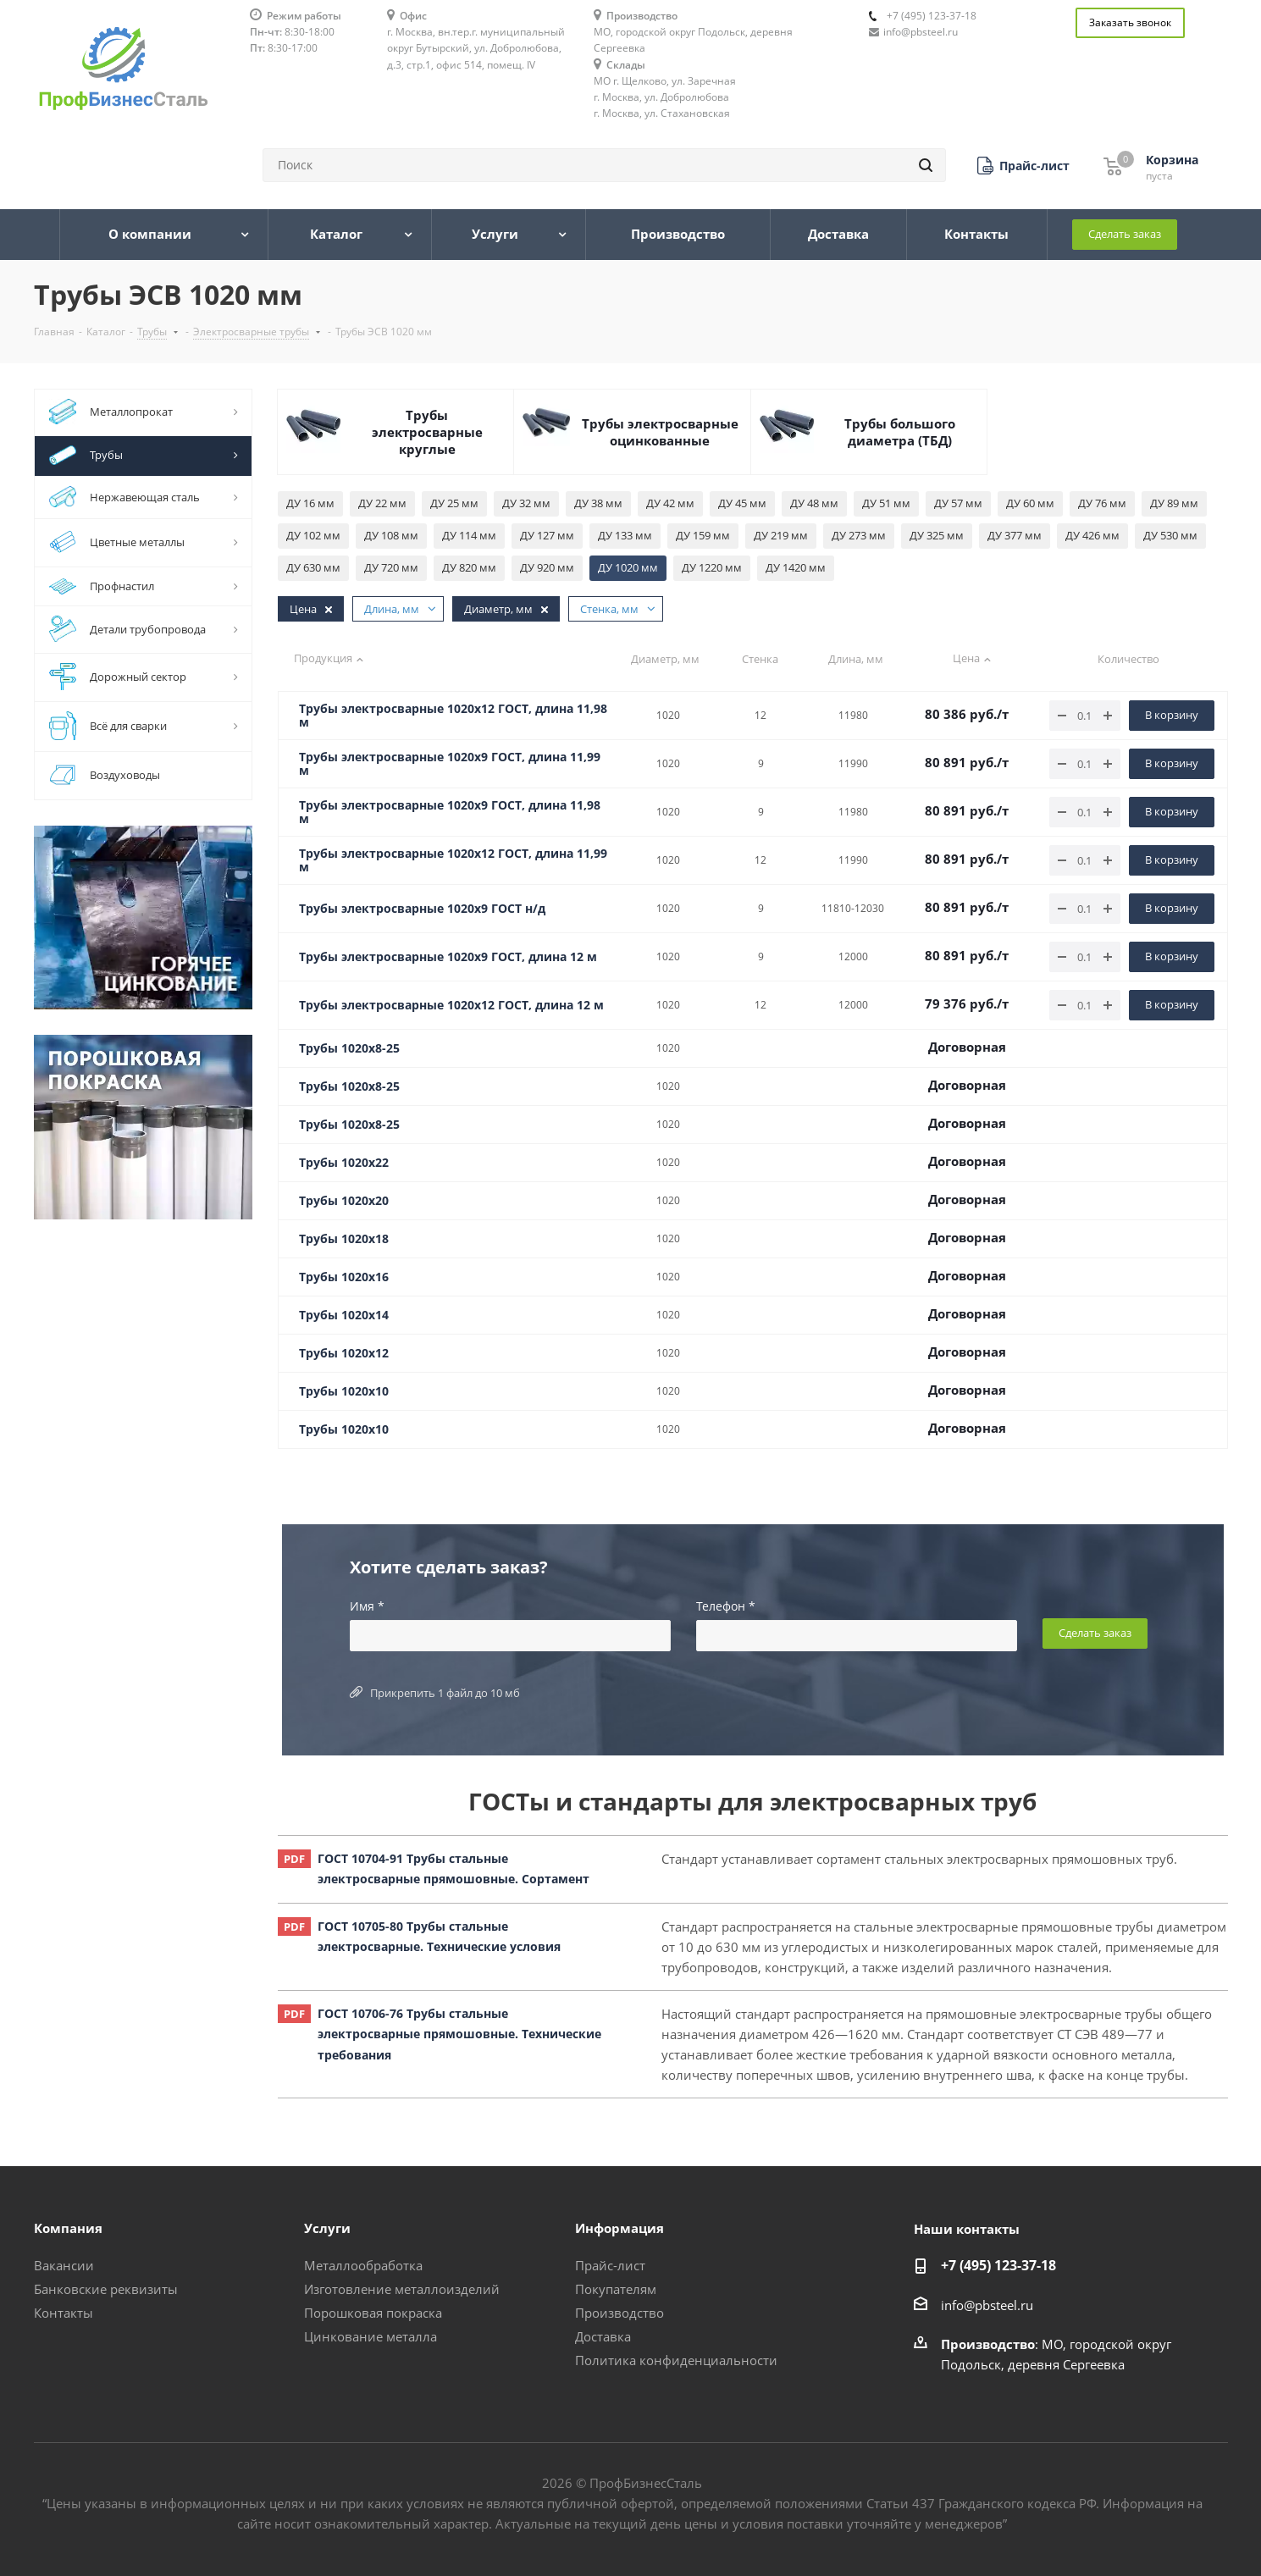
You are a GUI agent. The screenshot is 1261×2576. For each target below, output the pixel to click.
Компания (68, 2227)
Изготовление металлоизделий (402, 2288)
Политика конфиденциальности (676, 2360)
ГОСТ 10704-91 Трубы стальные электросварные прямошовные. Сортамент (433, 1869)
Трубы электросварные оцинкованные (660, 432)
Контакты (63, 2312)
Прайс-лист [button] (610, 2265)
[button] (1023, 165)
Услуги (327, 2227)
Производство (619, 2312)
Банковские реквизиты (106, 2288)
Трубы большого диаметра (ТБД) (899, 432)
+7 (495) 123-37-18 (931, 15)
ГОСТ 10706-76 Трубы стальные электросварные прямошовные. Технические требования (439, 2035)
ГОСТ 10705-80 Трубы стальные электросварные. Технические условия (419, 1937)
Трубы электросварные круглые (427, 431)
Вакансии (64, 2265)
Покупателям (615, 2288)
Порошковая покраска (373, 2312)
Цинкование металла (370, 2336)
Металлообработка (363, 2265)
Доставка (603, 2336)
